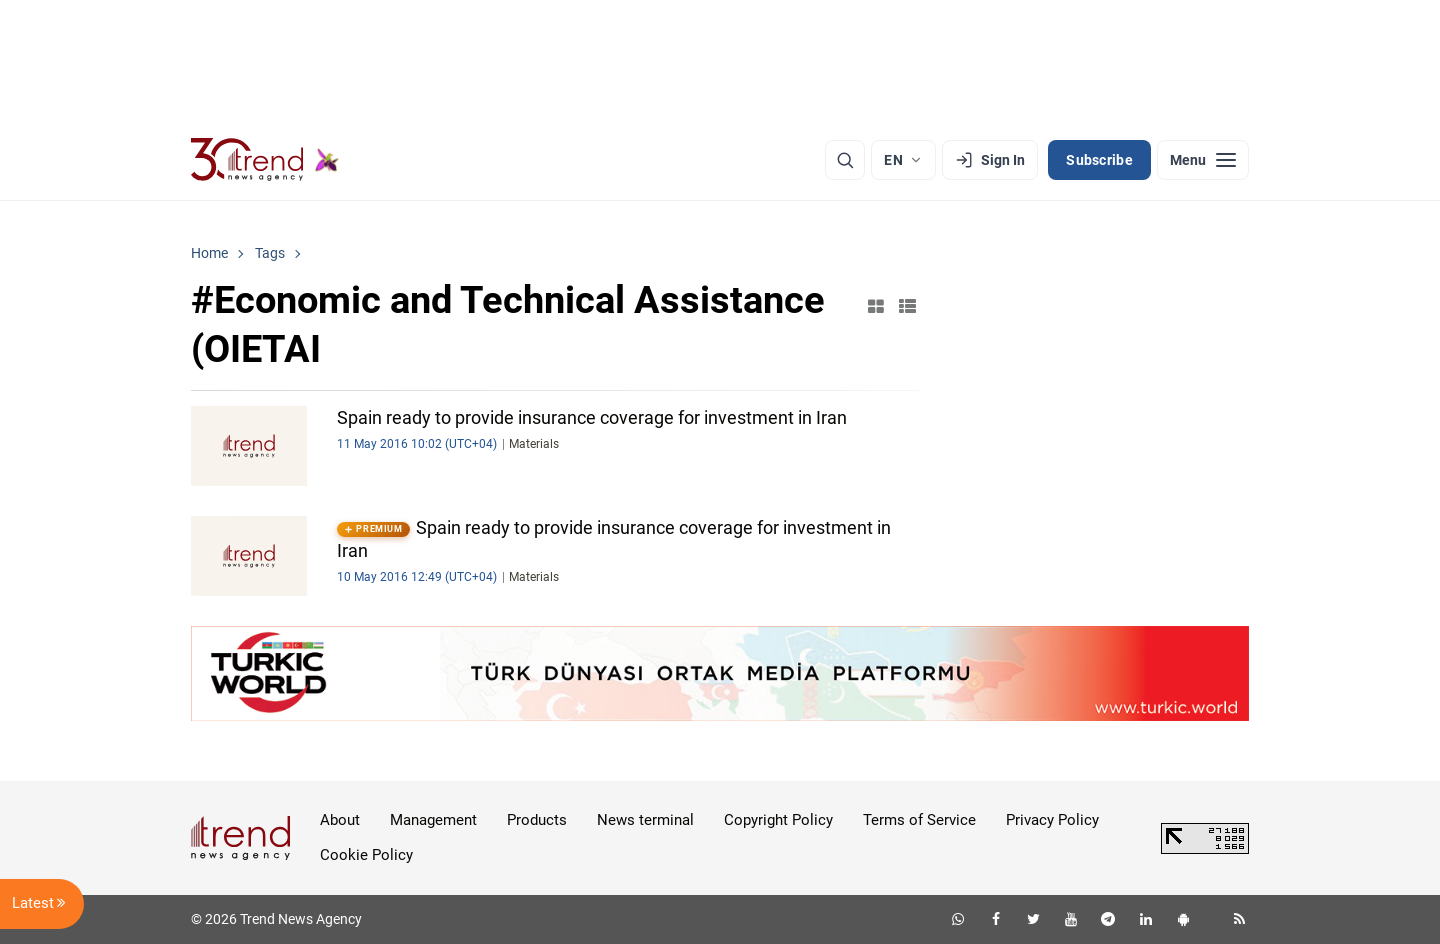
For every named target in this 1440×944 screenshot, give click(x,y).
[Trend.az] (265, 160)
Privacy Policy (1052, 820)
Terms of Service (919, 820)
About (340, 820)
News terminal (645, 820)
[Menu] (1203, 160)
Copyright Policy (778, 820)
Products (537, 820)
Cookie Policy (366, 855)
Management (433, 820)
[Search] (845, 160)
